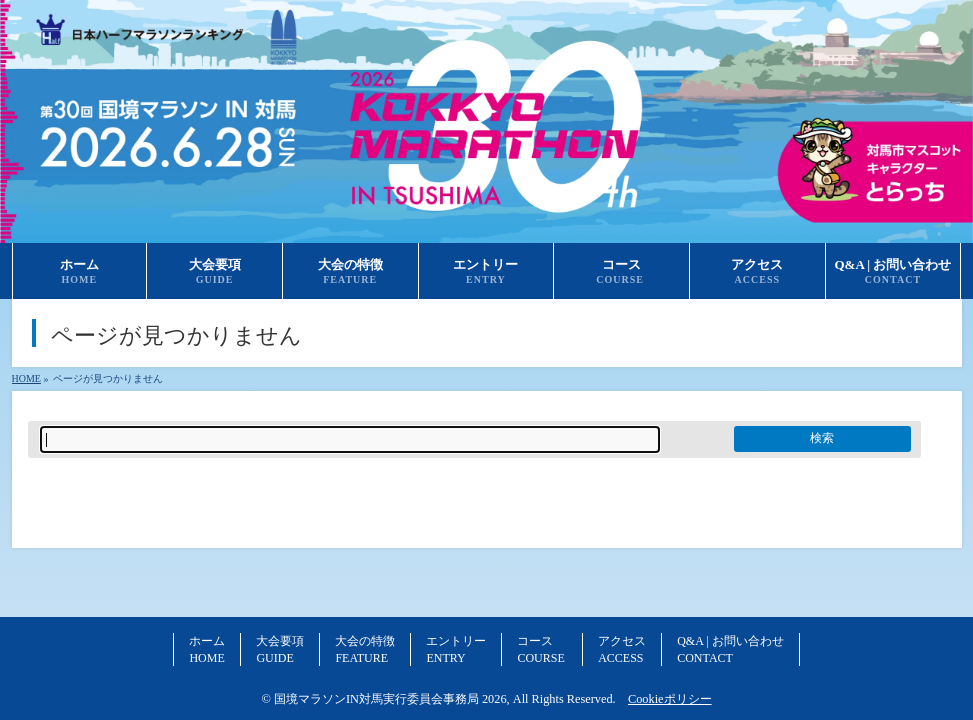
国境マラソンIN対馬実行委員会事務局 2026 (390, 699)
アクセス (622, 649)
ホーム (207, 649)
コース (542, 649)
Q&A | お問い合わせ (730, 649)
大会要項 (280, 649)
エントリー (456, 649)
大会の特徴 (365, 649)
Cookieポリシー (670, 699)
